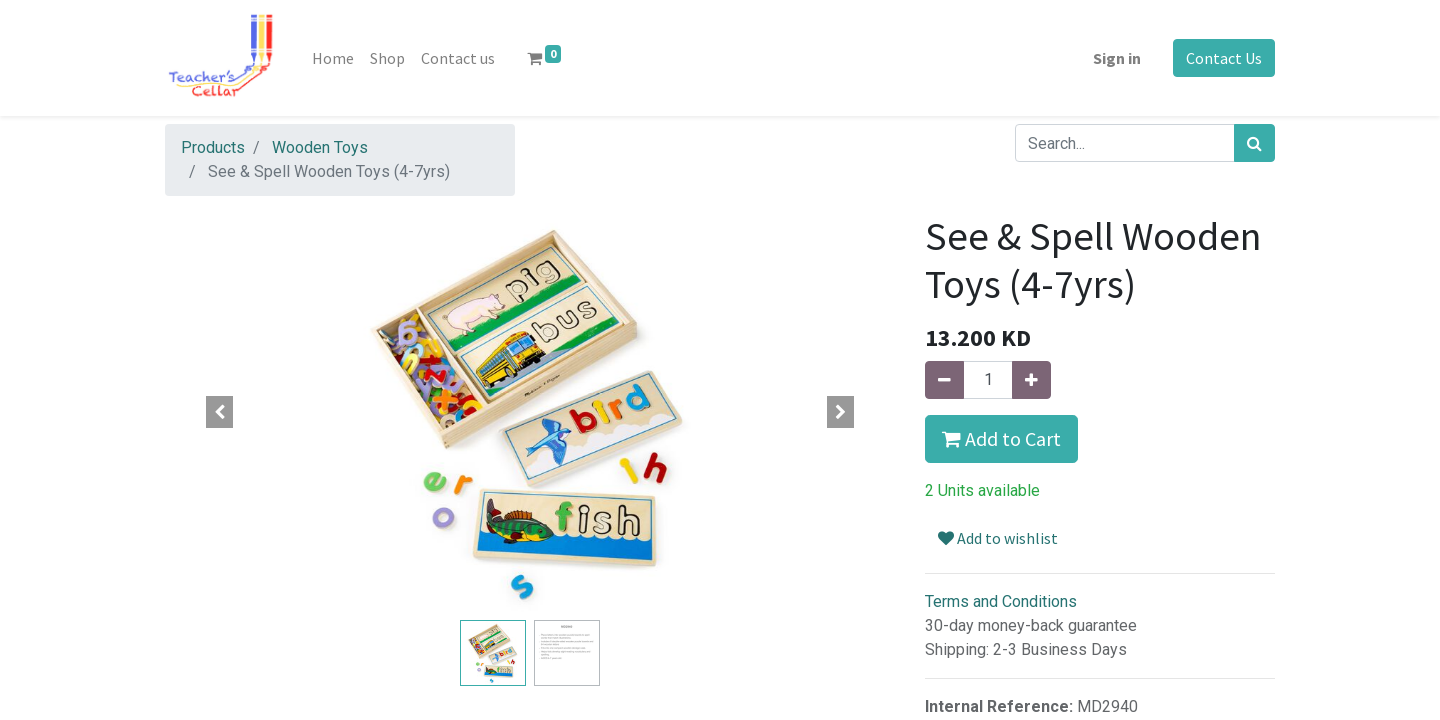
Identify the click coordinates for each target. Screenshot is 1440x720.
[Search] (1254, 143)
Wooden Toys (320, 147)
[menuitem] (333, 58)
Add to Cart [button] (1001, 438)
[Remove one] (944, 380)
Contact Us (1224, 58)
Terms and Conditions (1001, 601)
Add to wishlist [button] (998, 538)
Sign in (1117, 58)
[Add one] (1031, 380)
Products (213, 147)
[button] (220, 412)
